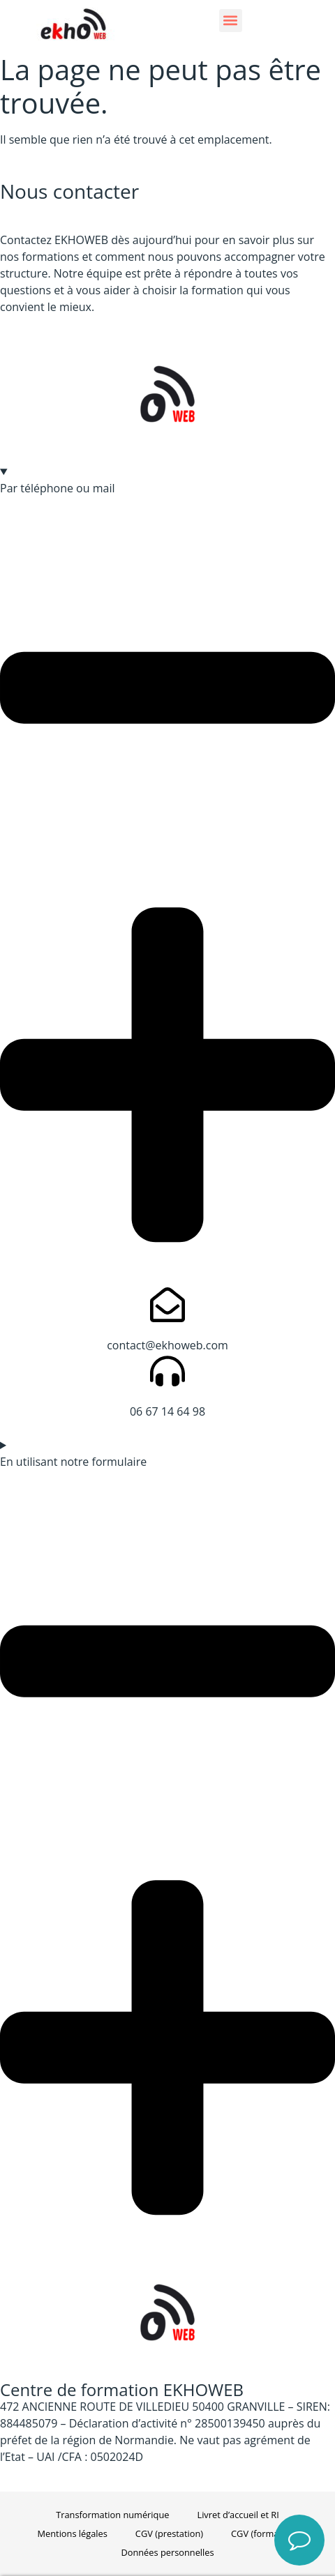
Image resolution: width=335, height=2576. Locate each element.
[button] (230, 20)
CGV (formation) (264, 2533)
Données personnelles (167, 2552)
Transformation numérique (112, 2514)
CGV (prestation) (169, 2533)
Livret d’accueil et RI (237, 2514)
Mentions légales (72, 2533)
